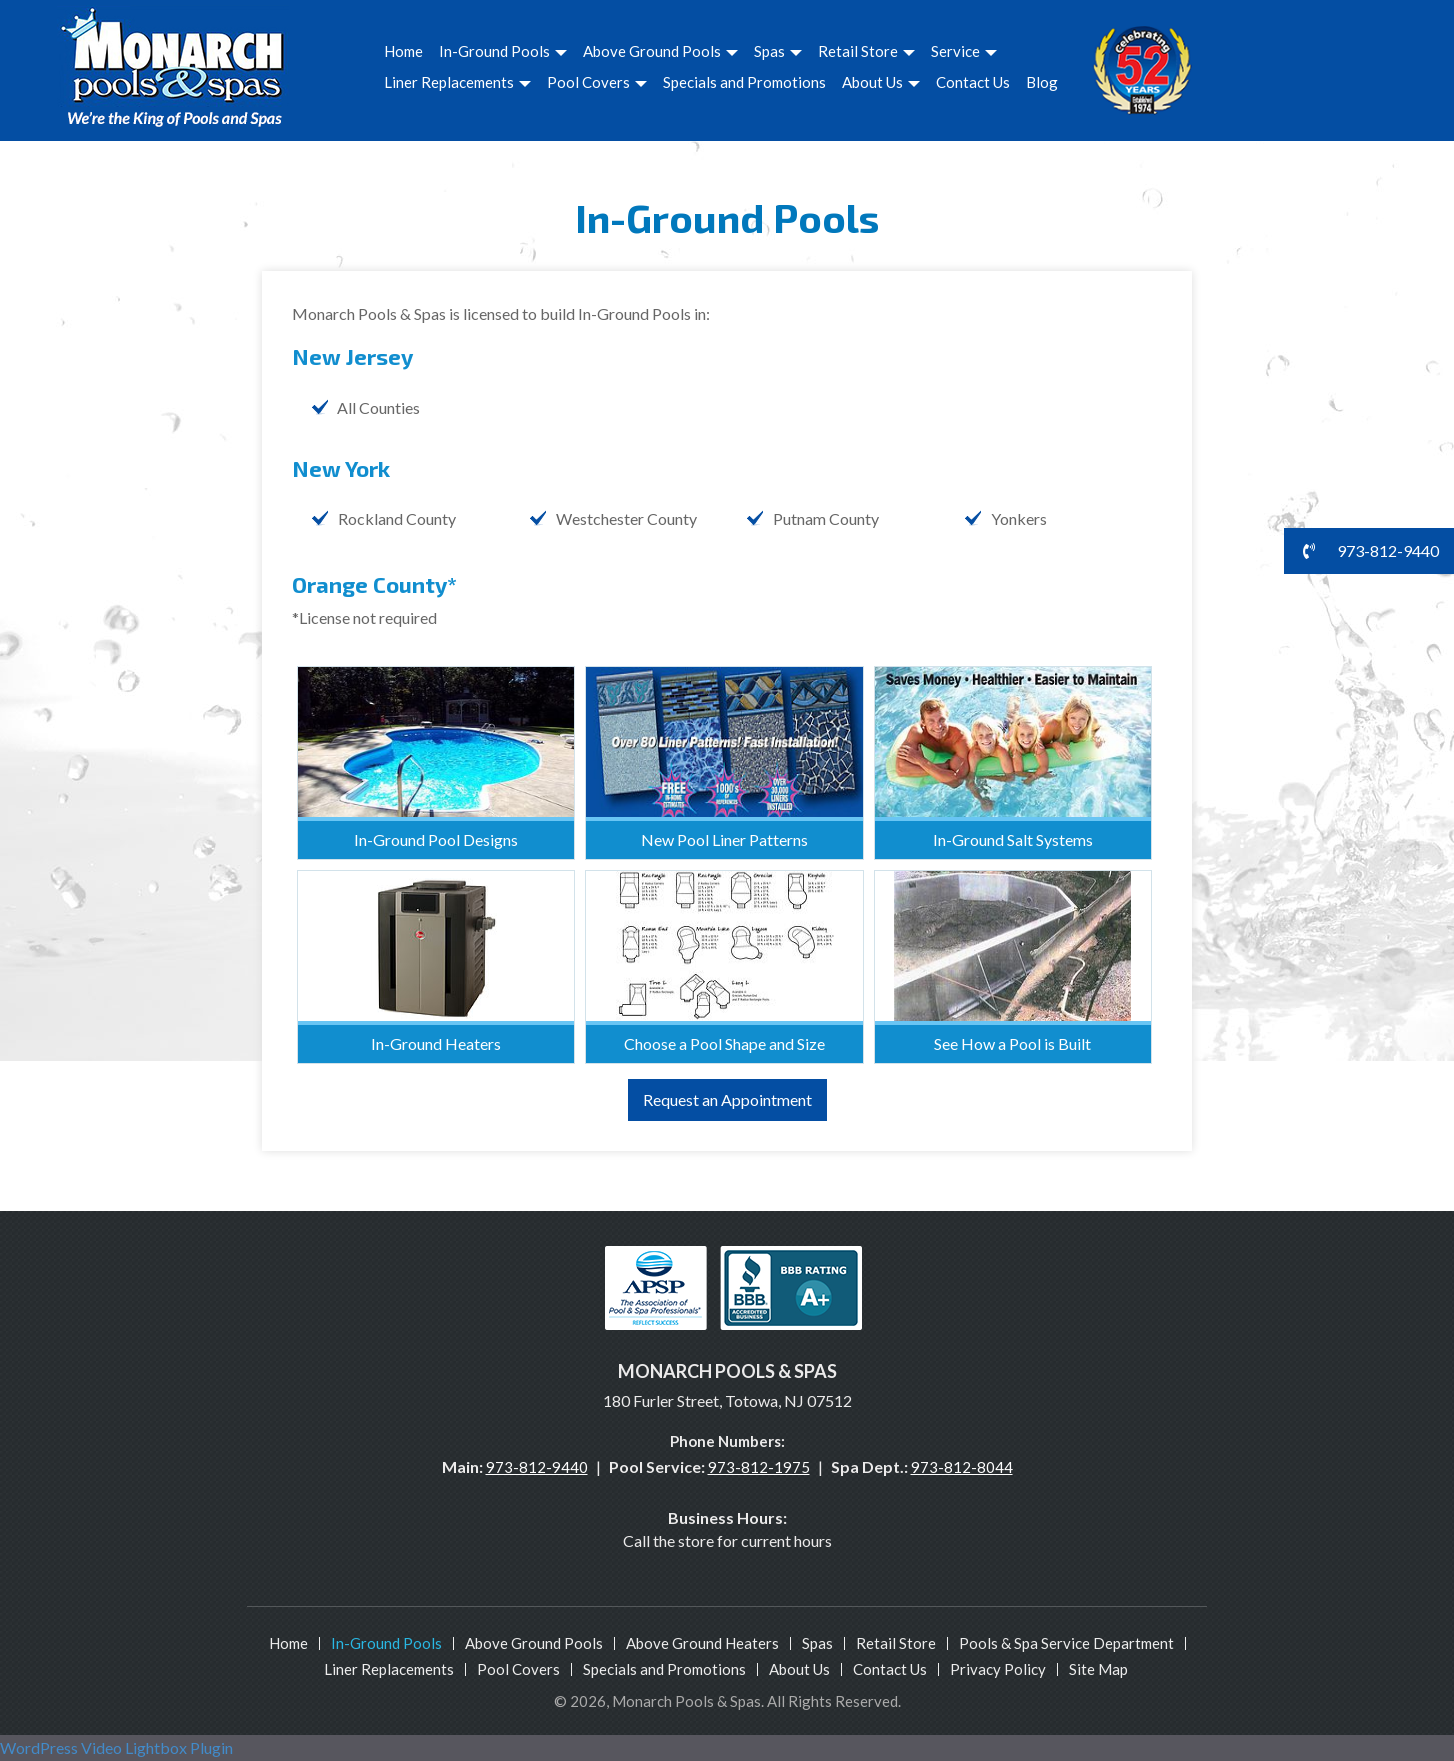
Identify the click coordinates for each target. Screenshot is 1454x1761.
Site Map (1098, 1669)
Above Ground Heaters (702, 1643)
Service (964, 51)
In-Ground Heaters (436, 1043)
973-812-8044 (962, 1467)
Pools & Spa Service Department (1066, 1643)
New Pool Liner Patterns (724, 839)
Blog (1042, 82)
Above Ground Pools (660, 51)
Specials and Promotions (744, 82)
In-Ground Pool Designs (436, 839)
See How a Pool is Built (1012, 1043)
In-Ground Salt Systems (1013, 839)
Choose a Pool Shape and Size (724, 1043)
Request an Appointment (727, 1099)
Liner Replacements (457, 82)
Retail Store (866, 51)
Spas (778, 51)
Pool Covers (597, 82)
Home (403, 51)
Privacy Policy (998, 1669)
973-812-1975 (759, 1467)
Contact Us (973, 82)
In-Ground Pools (503, 51)
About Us (881, 82)
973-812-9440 (537, 1467)
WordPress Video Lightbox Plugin (116, 1747)
